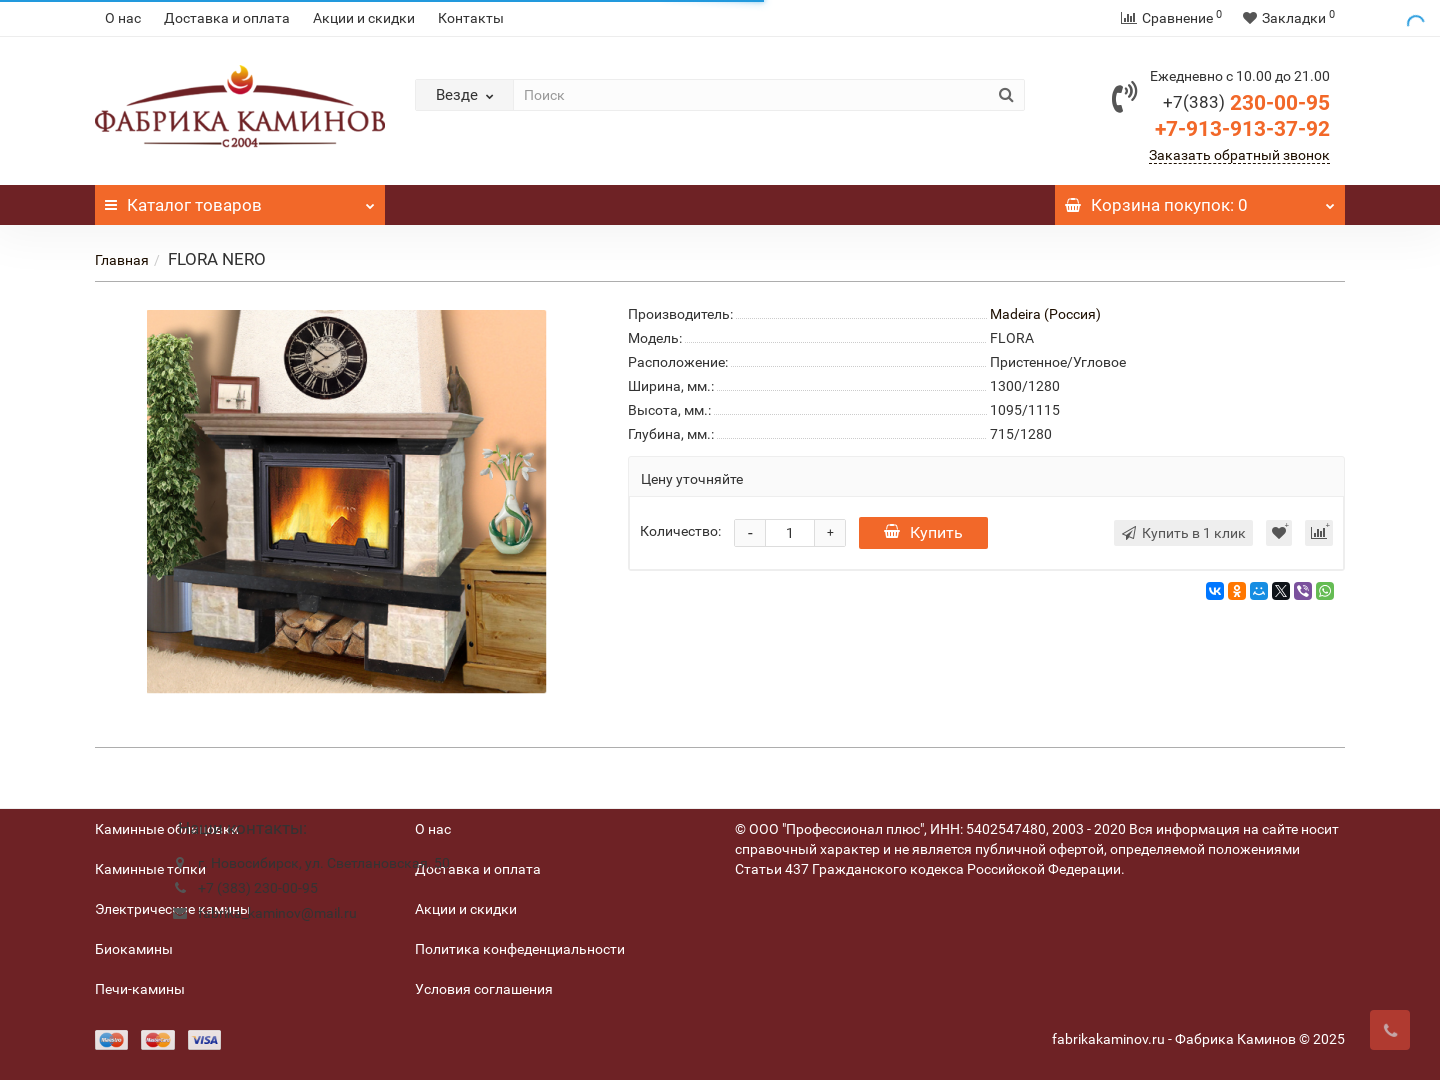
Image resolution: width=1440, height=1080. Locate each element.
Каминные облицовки (167, 829)
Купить (923, 532)
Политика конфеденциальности (520, 949)
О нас (123, 18)
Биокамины (134, 949)
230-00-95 (1246, 103)
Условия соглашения (484, 989)
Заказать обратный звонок (1239, 155)
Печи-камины (140, 989)
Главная (122, 260)
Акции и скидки (364, 18)
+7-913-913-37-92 (1242, 129)
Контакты (471, 18)
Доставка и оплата (227, 18)
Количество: (680, 531)
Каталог (240, 200)
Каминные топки (150, 869)
